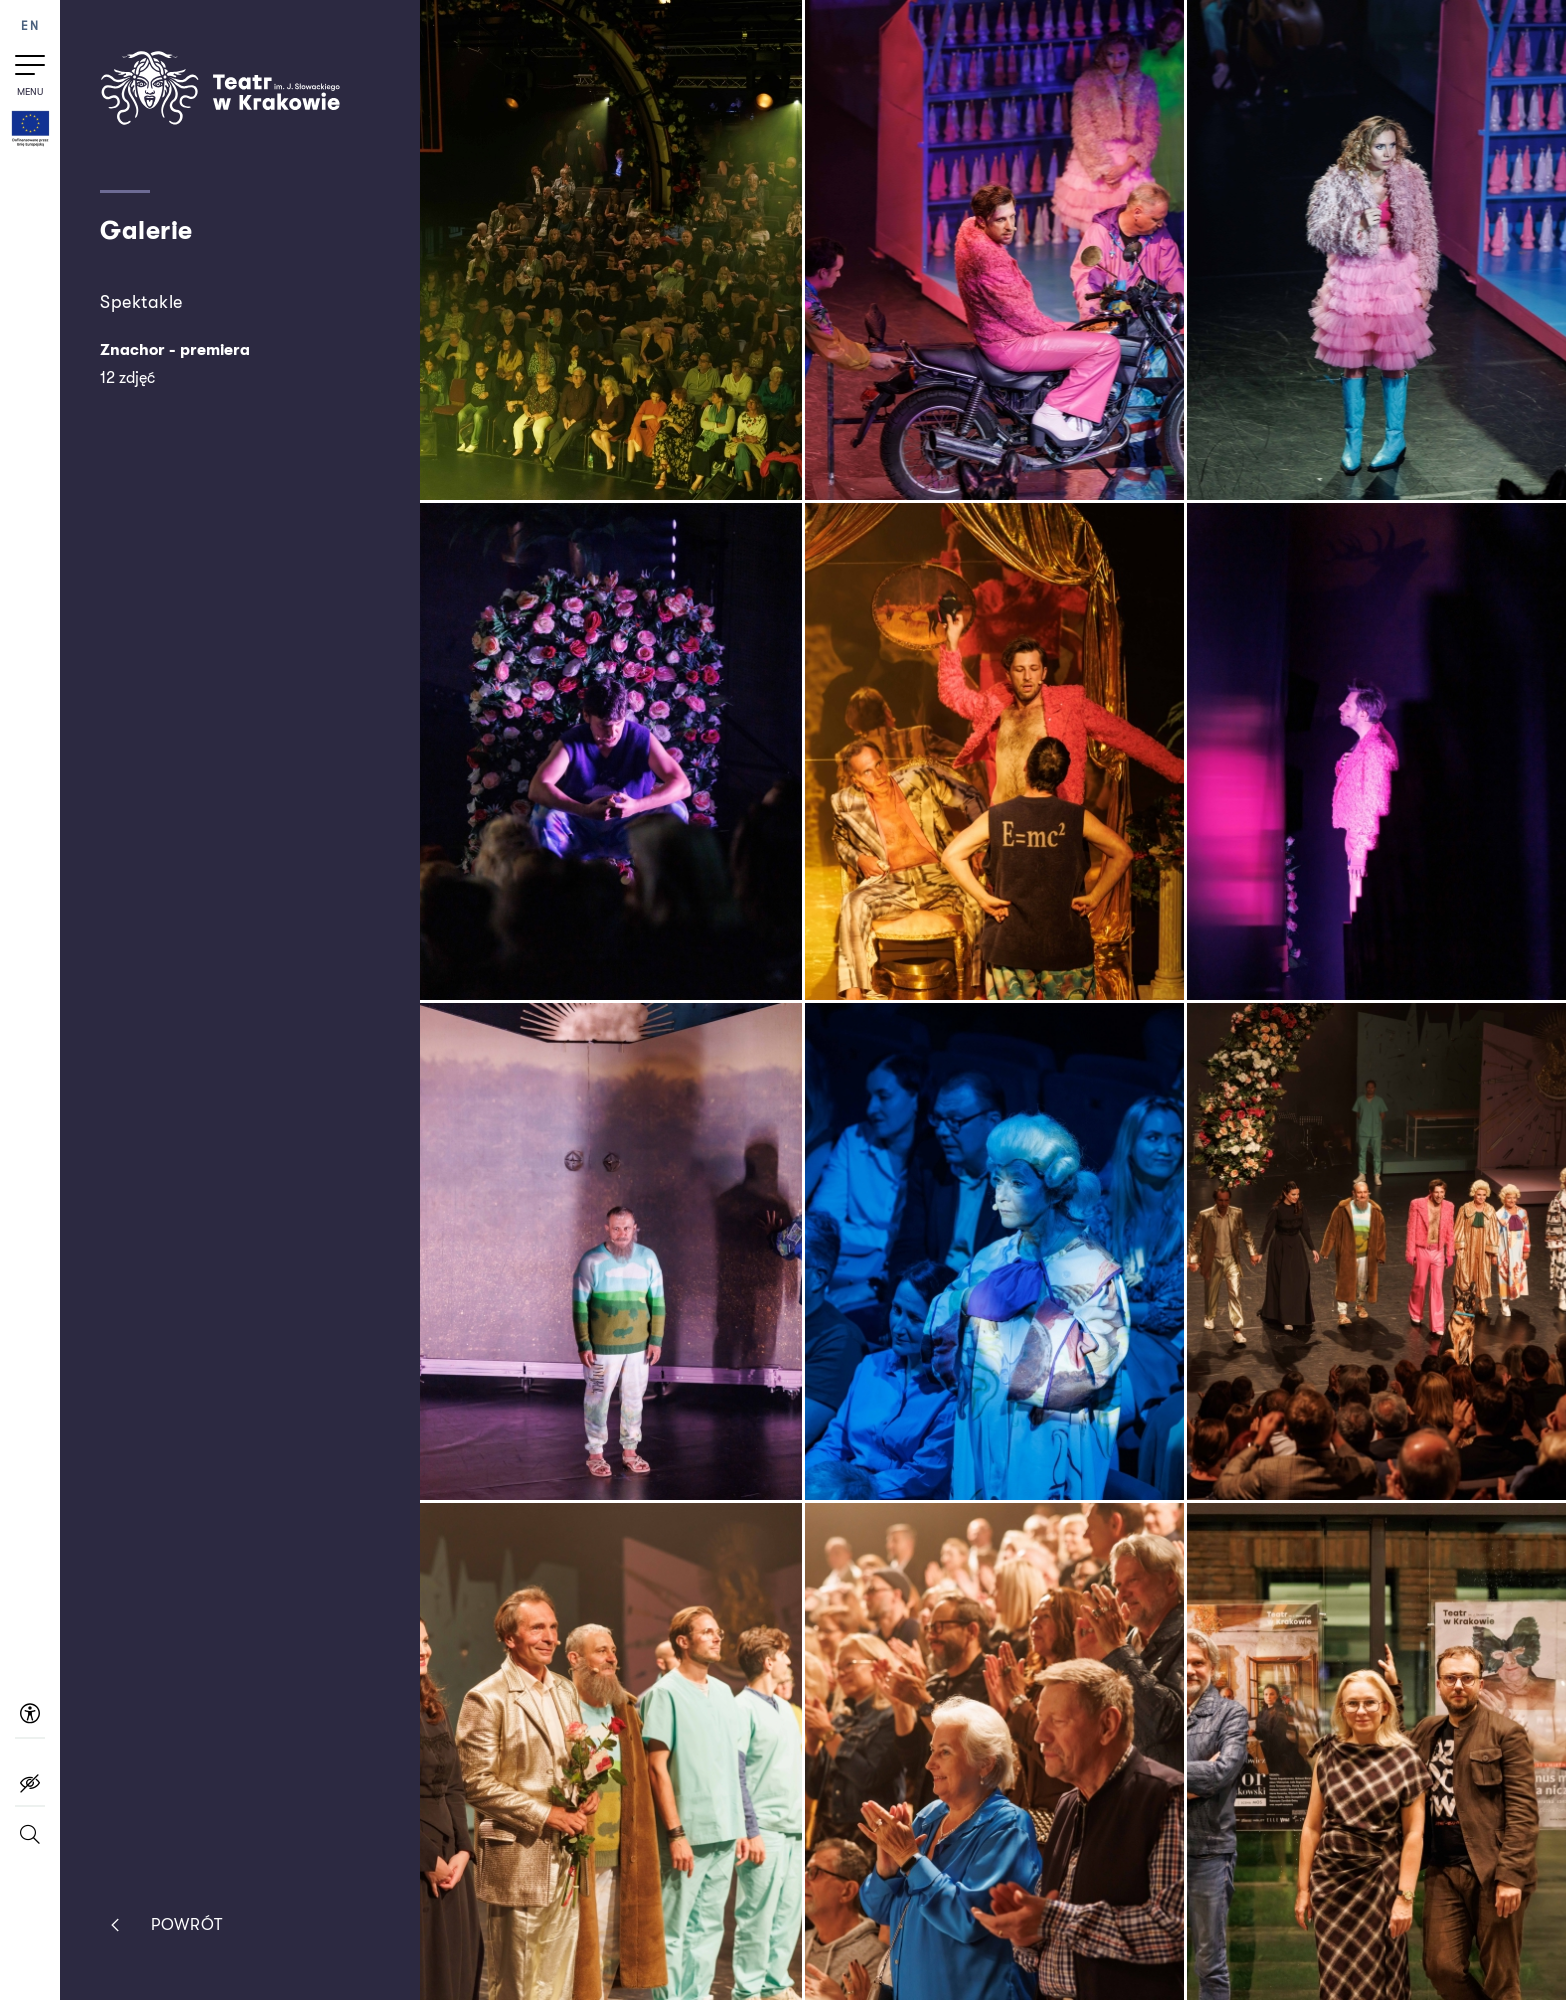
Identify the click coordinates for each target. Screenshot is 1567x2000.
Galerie (146, 230)
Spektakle (141, 302)
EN (30, 26)
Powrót (161, 1925)
